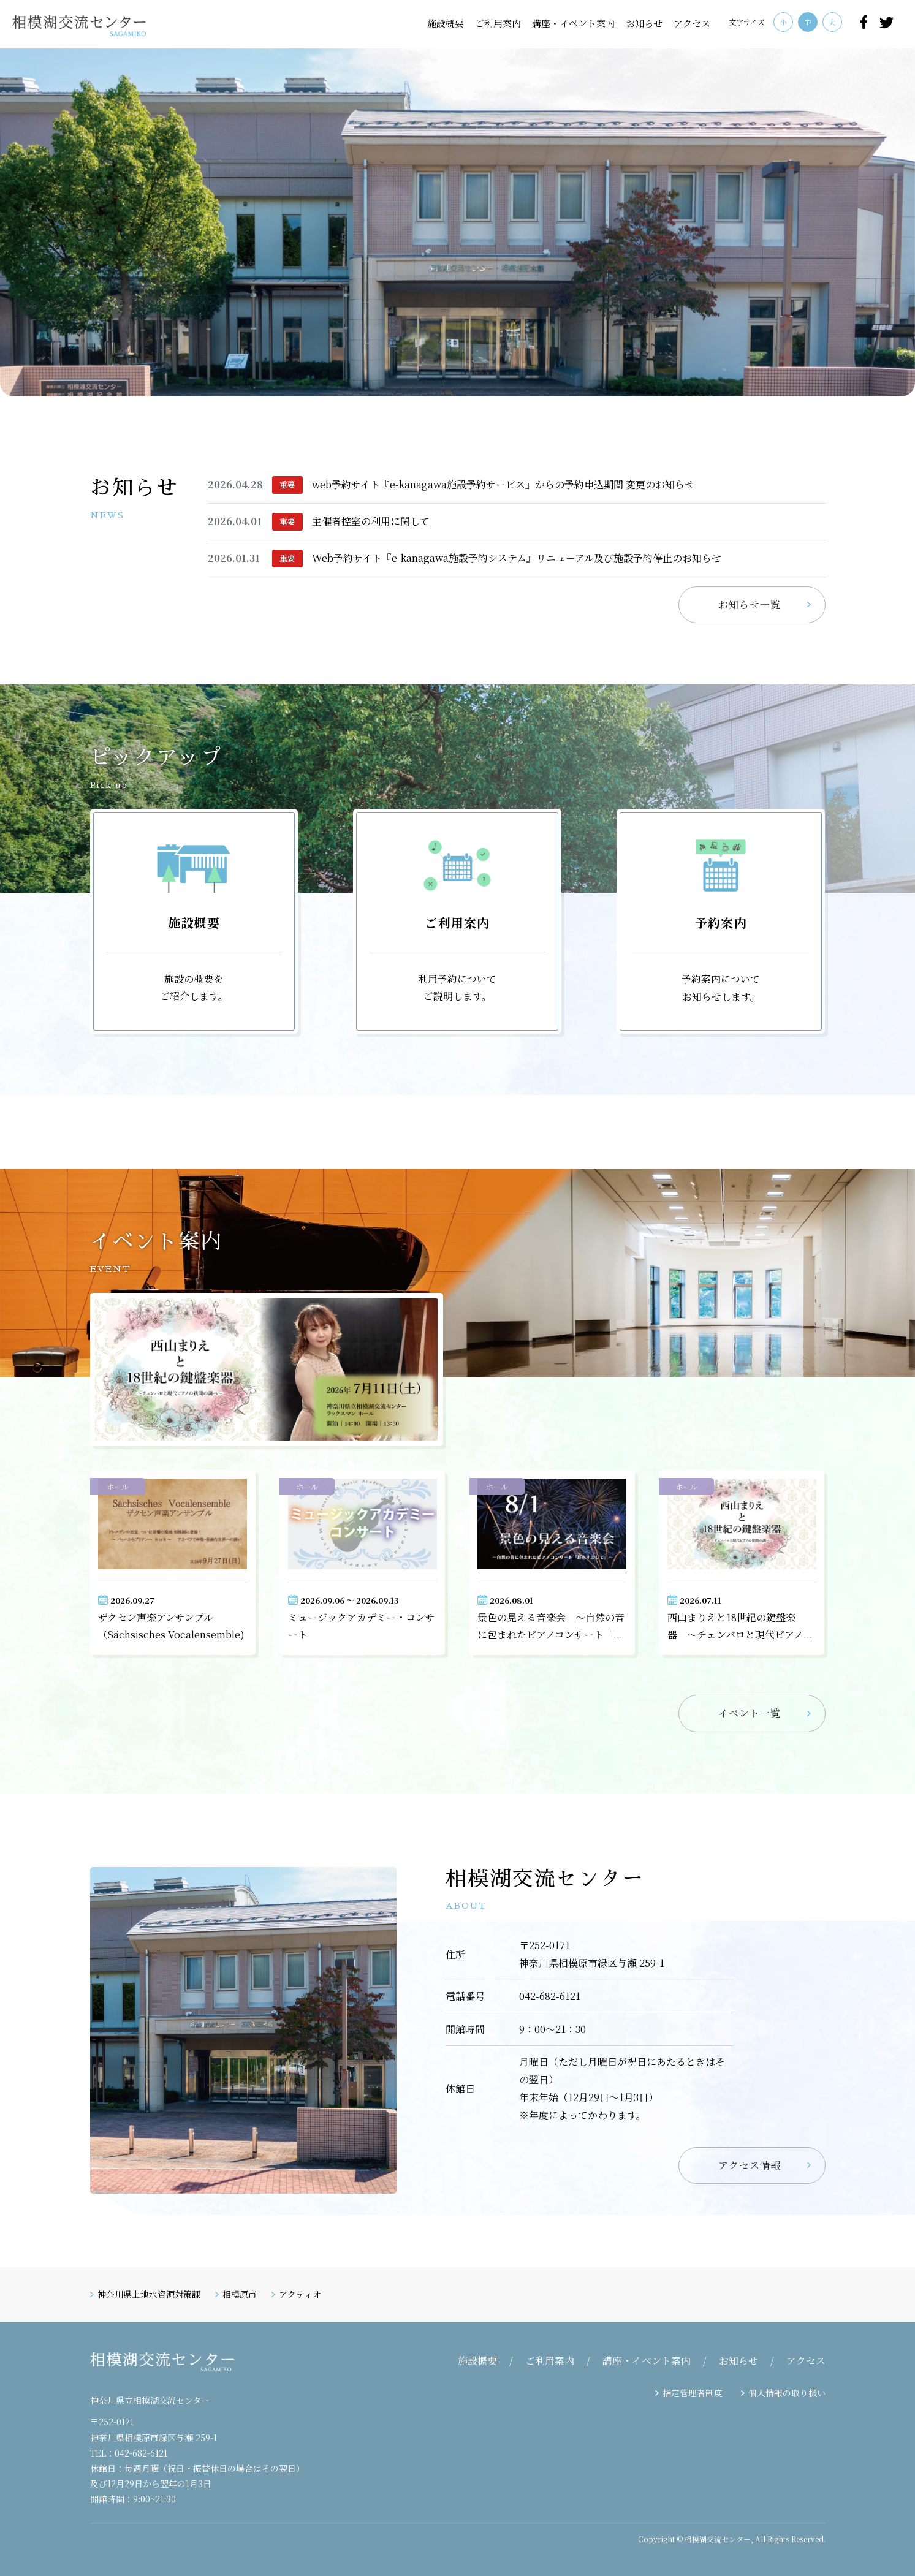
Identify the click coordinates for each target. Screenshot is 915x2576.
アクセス (692, 23)
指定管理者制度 (693, 2393)
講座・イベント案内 (573, 23)
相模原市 (239, 2294)
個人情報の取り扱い (787, 2393)
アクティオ (300, 2294)
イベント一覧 (749, 1713)
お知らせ (644, 23)
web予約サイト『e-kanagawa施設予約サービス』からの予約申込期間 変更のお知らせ (503, 484)
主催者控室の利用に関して (371, 521)
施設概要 (445, 23)
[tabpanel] (457, 222)
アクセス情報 (749, 2165)
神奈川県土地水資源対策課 (148, 2294)
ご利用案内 (498, 23)
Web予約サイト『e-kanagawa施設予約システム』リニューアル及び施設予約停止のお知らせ (516, 558)
